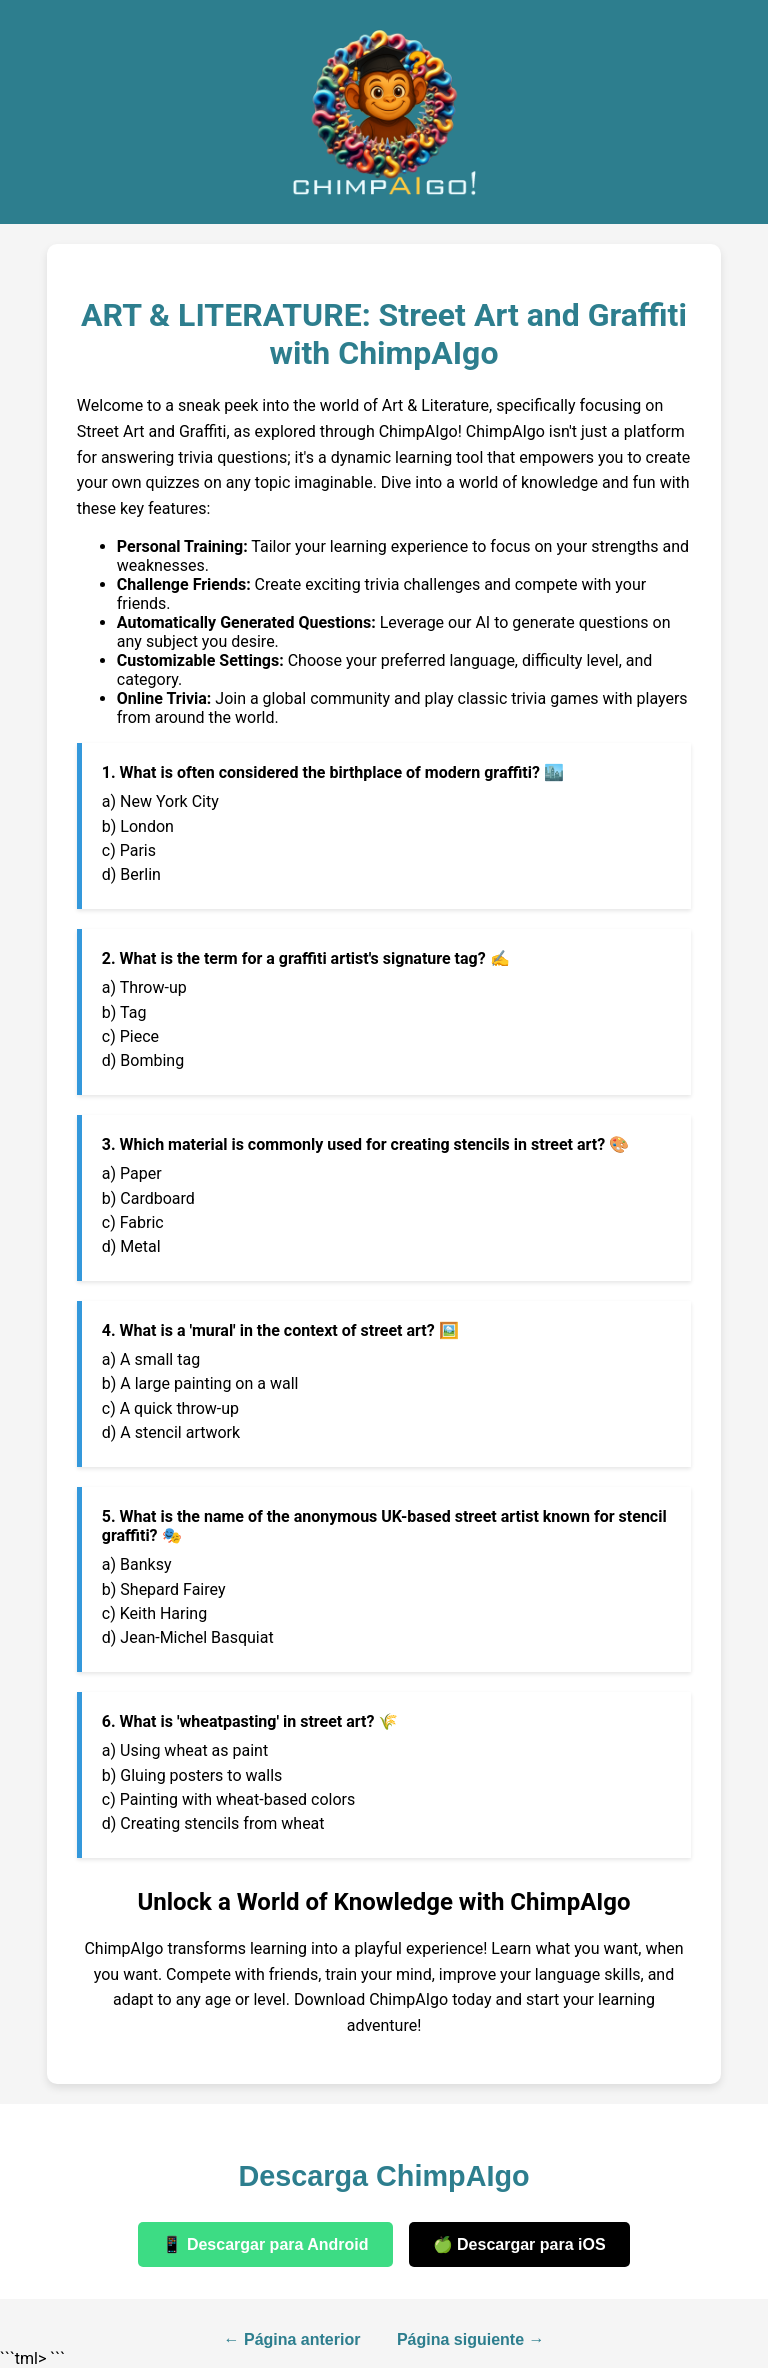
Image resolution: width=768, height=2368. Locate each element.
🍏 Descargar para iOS (519, 2244)
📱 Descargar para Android (265, 2244)
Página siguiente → (471, 2339)
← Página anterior (292, 2339)
